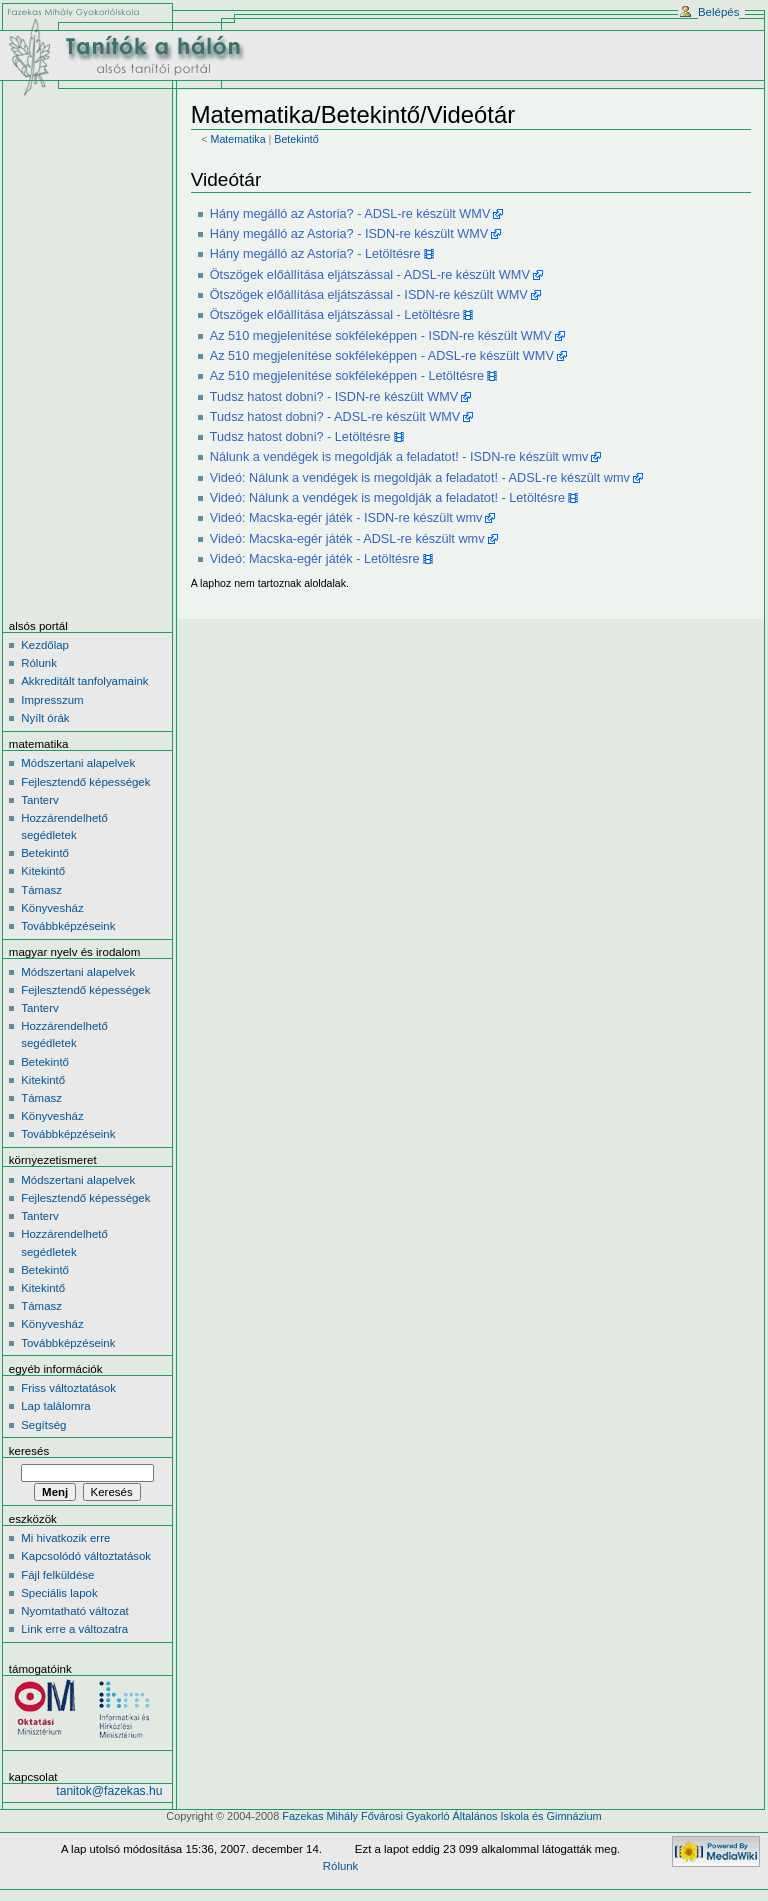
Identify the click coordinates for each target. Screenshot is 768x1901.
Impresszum (52, 700)
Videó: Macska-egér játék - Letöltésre (315, 559)
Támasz (41, 890)
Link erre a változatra (74, 1629)
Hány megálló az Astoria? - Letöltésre (315, 254)
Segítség (43, 1425)
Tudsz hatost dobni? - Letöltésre (300, 437)
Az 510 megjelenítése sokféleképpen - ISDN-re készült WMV (381, 336)
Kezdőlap (45, 645)
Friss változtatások (68, 1388)
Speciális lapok (59, 1593)
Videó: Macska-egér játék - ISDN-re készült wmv (346, 518)
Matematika (238, 139)
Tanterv (40, 800)
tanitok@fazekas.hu (109, 1791)
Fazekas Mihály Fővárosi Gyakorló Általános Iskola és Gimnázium (441, 1816)
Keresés (29, 1451)
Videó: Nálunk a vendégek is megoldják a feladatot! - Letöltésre (387, 498)
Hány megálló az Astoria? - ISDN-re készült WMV (349, 234)
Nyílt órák (45, 718)
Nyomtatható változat (75, 1611)
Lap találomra (55, 1406)
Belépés (718, 12)
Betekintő (296, 139)
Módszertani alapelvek (78, 763)
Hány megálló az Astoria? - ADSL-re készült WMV (350, 214)
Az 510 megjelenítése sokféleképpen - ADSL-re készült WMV (382, 356)
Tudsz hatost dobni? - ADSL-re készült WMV (335, 417)
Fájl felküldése (57, 1575)
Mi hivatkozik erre (65, 1538)
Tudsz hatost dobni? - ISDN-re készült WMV (334, 397)
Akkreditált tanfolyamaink (84, 681)
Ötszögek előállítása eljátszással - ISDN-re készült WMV (369, 295)
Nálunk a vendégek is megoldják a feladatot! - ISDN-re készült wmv (399, 457)
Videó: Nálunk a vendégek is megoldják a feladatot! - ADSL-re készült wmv (420, 478)
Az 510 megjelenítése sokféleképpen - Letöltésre (347, 376)
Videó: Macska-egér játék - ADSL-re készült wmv (347, 539)
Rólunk (39, 663)
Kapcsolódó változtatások (86, 1556)
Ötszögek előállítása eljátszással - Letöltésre (335, 315)
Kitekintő (43, 871)
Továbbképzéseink (68, 926)
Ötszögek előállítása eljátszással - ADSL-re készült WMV (370, 275)
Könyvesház (52, 908)
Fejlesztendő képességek (85, 782)
